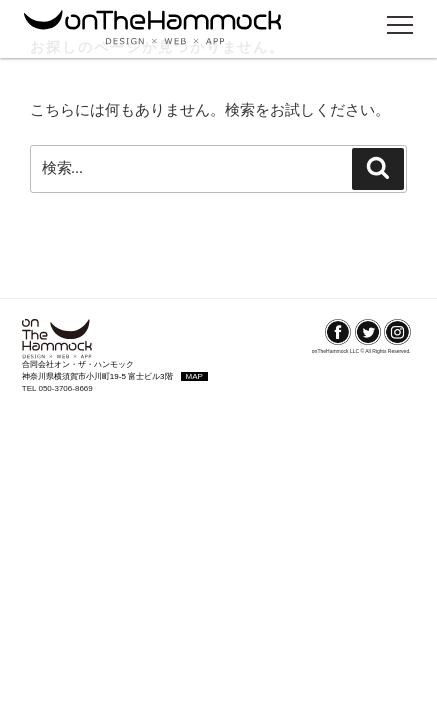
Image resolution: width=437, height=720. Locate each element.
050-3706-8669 (65, 388)
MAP (194, 376)
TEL (30, 388)
